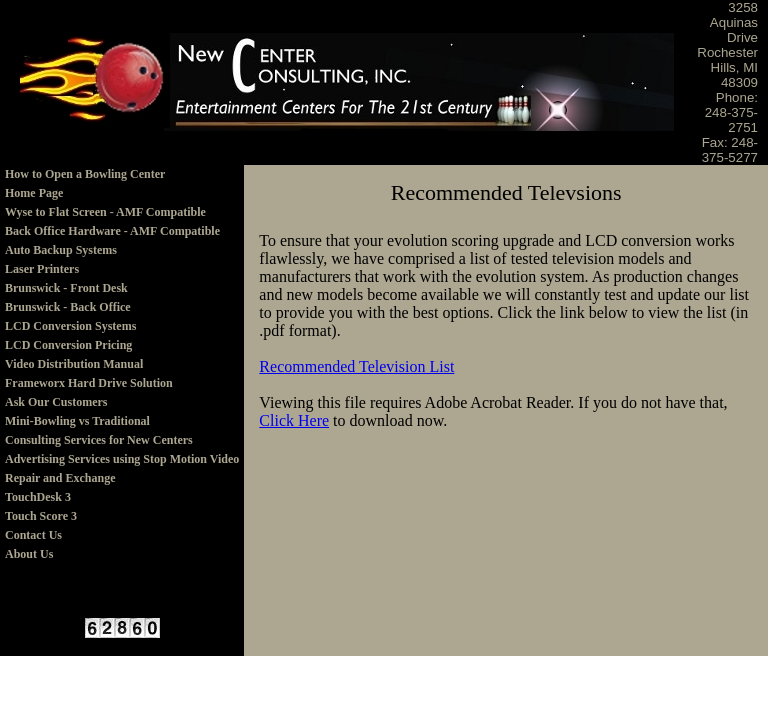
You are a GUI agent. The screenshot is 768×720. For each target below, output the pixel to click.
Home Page (34, 193)
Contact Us (33, 535)
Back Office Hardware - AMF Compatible (112, 231)
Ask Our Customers (56, 402)
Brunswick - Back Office (68, 307)
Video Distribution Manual (74, 364)
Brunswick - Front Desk (66, 288)
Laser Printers (42, 269)
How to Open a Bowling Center (85, 174)
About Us (29, 554)
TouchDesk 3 (38, 497)
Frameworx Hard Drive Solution (89, 383)
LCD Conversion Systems (70, 326)
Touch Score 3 (41, 516)
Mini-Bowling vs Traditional (77, 421)
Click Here (294, 420)
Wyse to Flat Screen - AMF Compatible (105, 212)
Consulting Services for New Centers (99, 440)
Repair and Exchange (60, 478)
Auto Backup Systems (61, 250)
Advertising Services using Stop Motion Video (122, 459)
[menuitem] (122, 174)
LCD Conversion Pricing (68, 345)
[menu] (122, 364)
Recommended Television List (356, 366)
